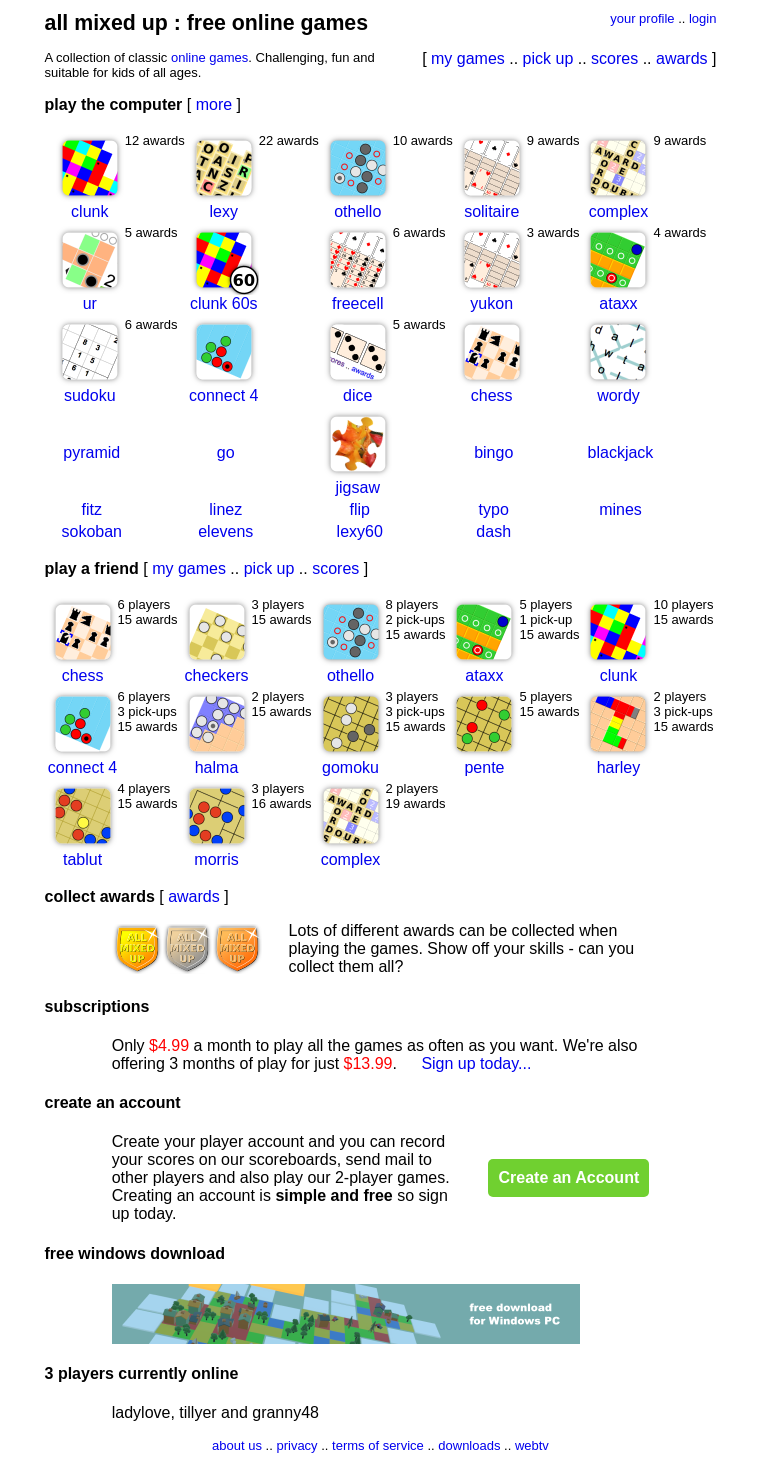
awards (682, 58)
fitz (92, 509)
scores (614, 58)
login (702, 18)
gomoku (350, 767)
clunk (89, 211)
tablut (82, 859)
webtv (532, 1445)
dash (493, 531)
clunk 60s (224, 303)
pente (484, 767)
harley (619, 767)
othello (357, 211)
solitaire (491, 211)
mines (620, 509)
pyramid (91, 452)
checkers (217, 675)
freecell (358, 303)
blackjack (621, 452)
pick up (548, 58)
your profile (642, 18)
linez (225, 509)
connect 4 (223, 395)
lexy (224, 211)
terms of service (378, 1445)
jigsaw (358, 487)
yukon (491, 303)
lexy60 (360, 531)
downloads (469, 1445)
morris (216, 859)
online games (209, 57)
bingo (493, 452)
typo (494, 509)
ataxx (618, 303)
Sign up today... (476, 1063)
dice (357, 395)
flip (360, 509)
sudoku (90, 395)
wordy (618, 395)
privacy (296, 1445)
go (226, 452)
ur (90, 303)
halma (217, 767)
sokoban (92, 531)
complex (619, 211)
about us (237, 1445)
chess (492, 395)
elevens (225, 531)
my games (468, 58)
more (214, 104)
